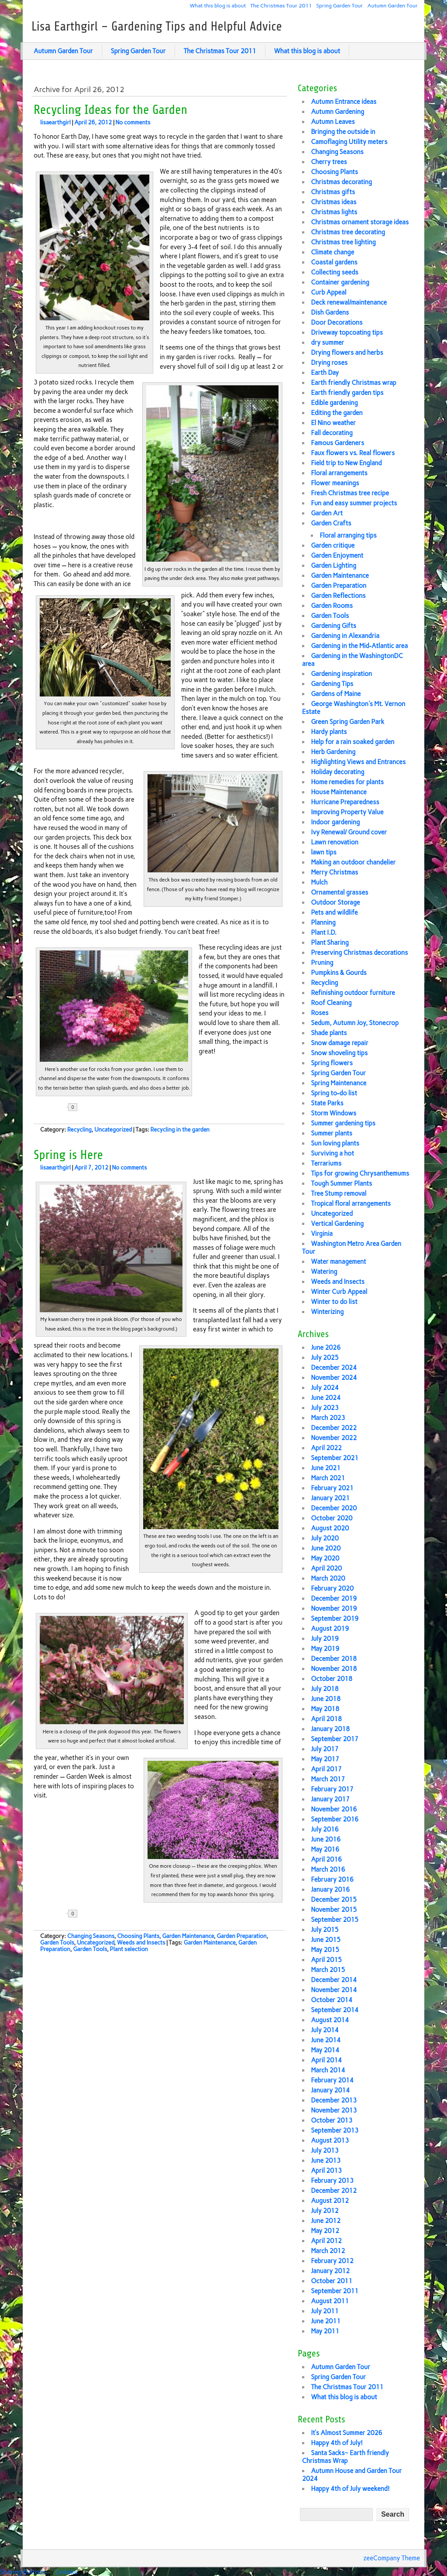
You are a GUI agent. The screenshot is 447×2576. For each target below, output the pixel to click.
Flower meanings (335, 483)
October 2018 (331, 1679)
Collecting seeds (334, 272)
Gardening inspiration (341, 674)
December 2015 (334, 1900)
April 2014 (326, 2060)
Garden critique (332, 545)
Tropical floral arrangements (351, 1203)
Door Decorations (336, 322)
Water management (338, 1262)
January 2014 (330, 2090)
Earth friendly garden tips (347, 393)
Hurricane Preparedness (345, 802)
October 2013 (331, 2120)
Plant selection (129, 1949)
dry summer (327, 342)
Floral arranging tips (348, 535)
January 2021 (330, 1498)
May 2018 (325, 1709)
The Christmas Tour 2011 (281, 5)
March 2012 (328, 2251)
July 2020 (324, 1538)
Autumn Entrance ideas (343, 102)
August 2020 (330, 1528)
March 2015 (328, 1970)
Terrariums (326, 1163)
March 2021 (328, 1478)
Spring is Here (68, 1155)
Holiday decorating (337, 772)
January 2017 (330, 1799)
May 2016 (325, 1849)
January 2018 (330, 1729)
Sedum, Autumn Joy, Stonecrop (355, 1023)
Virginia (322, 1234)
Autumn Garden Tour (393, 5)
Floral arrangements (339, 473)
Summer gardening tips (343, 1123)
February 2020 (332, 1588)
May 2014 (325, 2050)
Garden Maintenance (187, 1936)
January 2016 (330, 1889)
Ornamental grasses (339, 892)
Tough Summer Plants (341, 1183)
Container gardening (340, 282)
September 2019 (334, 1618)
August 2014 (330, 2020)
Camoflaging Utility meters (349, 142)
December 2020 (334, 1508)
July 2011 (324, 2311)
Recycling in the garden (180, 1129)
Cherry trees (329, 162)
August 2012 (330, 2201)
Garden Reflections (338, 596)
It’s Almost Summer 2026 (346, 2433)
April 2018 (326, 1719)
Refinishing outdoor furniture (353, 993)
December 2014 (334, 1980)
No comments (133, 122)
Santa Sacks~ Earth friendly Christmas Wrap (345, 2457)
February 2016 (332, 1879)
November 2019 (334, 1608)
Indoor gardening (335, 822)
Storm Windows (333, 1113)
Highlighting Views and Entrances (358, 762)
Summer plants (331, 1133)
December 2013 (334, 2100)
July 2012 (324, 2211)
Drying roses (329, 363)
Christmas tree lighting (343, 242)
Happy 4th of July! (336, 2443)
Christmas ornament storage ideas (360, 222)
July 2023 (324, 1408)
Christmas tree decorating (348, 232)
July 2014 (324, 2030)
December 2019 (334, 1598)
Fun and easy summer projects (354, 503)
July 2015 (324, 1930)
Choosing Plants (138, 1936)
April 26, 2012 (93, 122)
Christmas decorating (341, 182)
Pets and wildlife (334, 912)
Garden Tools (57, 1942)
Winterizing (327, 1312)
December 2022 (334, 1428)
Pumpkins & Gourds (338, 973)
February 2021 (332, 1488)
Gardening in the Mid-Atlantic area (359, 646)
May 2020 (325, 1558)
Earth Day (325, 373)
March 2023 (328, 1418)
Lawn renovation (334, 842)
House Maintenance (338, 792)
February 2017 (332, 1789)
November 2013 (334, 2110)
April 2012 (326, 2241)
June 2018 (325, 1699)
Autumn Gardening (337, 112)
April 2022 (326, 1448)
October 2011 (331, 2281)
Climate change (332, 252)
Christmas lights (334, 212)
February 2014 (332, 2080)
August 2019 (330, 1629)
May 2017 (325, 1759)
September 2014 (334, 2010)
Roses (319, 1013)
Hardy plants (329, 732)
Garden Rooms (332, 606)
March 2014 (328, 2070)
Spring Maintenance (338, 1083)
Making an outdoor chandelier (353, 862)
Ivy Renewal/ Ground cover (349, 832)
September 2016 (334, 1819)
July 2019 (324, 1639)
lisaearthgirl (55, 122)
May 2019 (325, 1649)
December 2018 (334, 1659)
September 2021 (334, 1458)
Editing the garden (336, 413)
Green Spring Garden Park (347, 722)
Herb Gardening (333, 752)
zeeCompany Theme (392, 2558)
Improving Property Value (347, 812)
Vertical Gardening (337, 1224)
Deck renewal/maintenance (349, 302)
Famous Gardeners (337, 443)
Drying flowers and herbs (347, 353)
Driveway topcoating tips (347, 332)
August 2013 (330, 2140)
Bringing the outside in (343, 132)
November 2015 (334, 1910)
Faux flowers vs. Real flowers (353, 453)
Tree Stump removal (338, 1193)
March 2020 (328, 1578)
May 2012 (325, 2231)
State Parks (327, 1103)
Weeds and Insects (141, 1942)
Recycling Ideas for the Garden (110, 110)
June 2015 (325, 1940)
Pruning (322, 963)
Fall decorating (332, 433)
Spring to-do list (334, 1093)
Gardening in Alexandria (345, 636)
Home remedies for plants (347, 782)
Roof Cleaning (331, 1003)
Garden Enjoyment (337, 555)
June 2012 (325, 2221)
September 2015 (334, 1920)
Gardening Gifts (333, 626)
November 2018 (334, 1669)
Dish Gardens (330, 312)
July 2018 (324, 1689)
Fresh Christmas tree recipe (350, 493)
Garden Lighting (333, 565)
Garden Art (327, 513)
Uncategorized (113, 1129)
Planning (323, 922)
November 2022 (334, 1438)
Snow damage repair (339, 1043)
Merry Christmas (334, 872)
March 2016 (328, 1869)
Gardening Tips (332, 684)
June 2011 (325, 2321)
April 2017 (326, 1769)
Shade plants (329, 1033)
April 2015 (326, 1960)
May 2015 (325, 1950)
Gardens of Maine (336, 694)
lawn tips (323, 852)
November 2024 (334, 1378)
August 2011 (330, 2301)
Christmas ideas (333, 202)
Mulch (319, 882)
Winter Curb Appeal (339, 1292)
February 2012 (332, 2261)
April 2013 (326, 2171)
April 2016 (326, 1859)
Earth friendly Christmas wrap (353, 383)
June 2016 (325, 1839)
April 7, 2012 (91, 1167)
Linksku (66, 2572)
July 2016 (324, 1829)
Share (101, 1107)
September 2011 (334, 2291)
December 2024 (334, 1368)
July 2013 (324, 2150)
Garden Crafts (331, 523)
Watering (324, 1272)
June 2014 (325, 2040)
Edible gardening (334, 403)
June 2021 (325, 1468)
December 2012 (334, 2191)
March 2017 (328, 1779)
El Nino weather (333, 423)
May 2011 (325, 2331)
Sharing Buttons (23, 2572)
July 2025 (324, 1358)
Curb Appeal (328, 292)
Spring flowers (332, 1063)
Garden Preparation (241, 1936)
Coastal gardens (334, 262)
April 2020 (326, 1568)
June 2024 (325, 1398)
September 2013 (334, 2130)
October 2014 (331, 2000)
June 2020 (325, 1548)
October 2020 (331, 1518)
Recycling (79, 1129)
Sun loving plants (335, 1143)
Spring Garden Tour (339, 5)
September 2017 (334, 1739)
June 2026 (325, 1347)
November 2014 (334, 1990)
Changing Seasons (90, 1936)
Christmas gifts (333, 192)
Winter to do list (334, 1302)
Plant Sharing (330, 943)
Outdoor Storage (335, 902)
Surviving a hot (332, 1153)
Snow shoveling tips (339, 1053)
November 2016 (334, 1809)
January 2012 (330, 2271)
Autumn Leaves (332, 122)
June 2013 (325, 2160)
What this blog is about (218, 5)
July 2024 (324, 1388)
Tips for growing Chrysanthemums (360, 1173)
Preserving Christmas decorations (359, 953)
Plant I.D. (324, 932)
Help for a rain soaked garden (352, 742)
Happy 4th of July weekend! (350, 2489)
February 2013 (332, 2181)
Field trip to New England (346, 463)
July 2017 (324, 1749)
